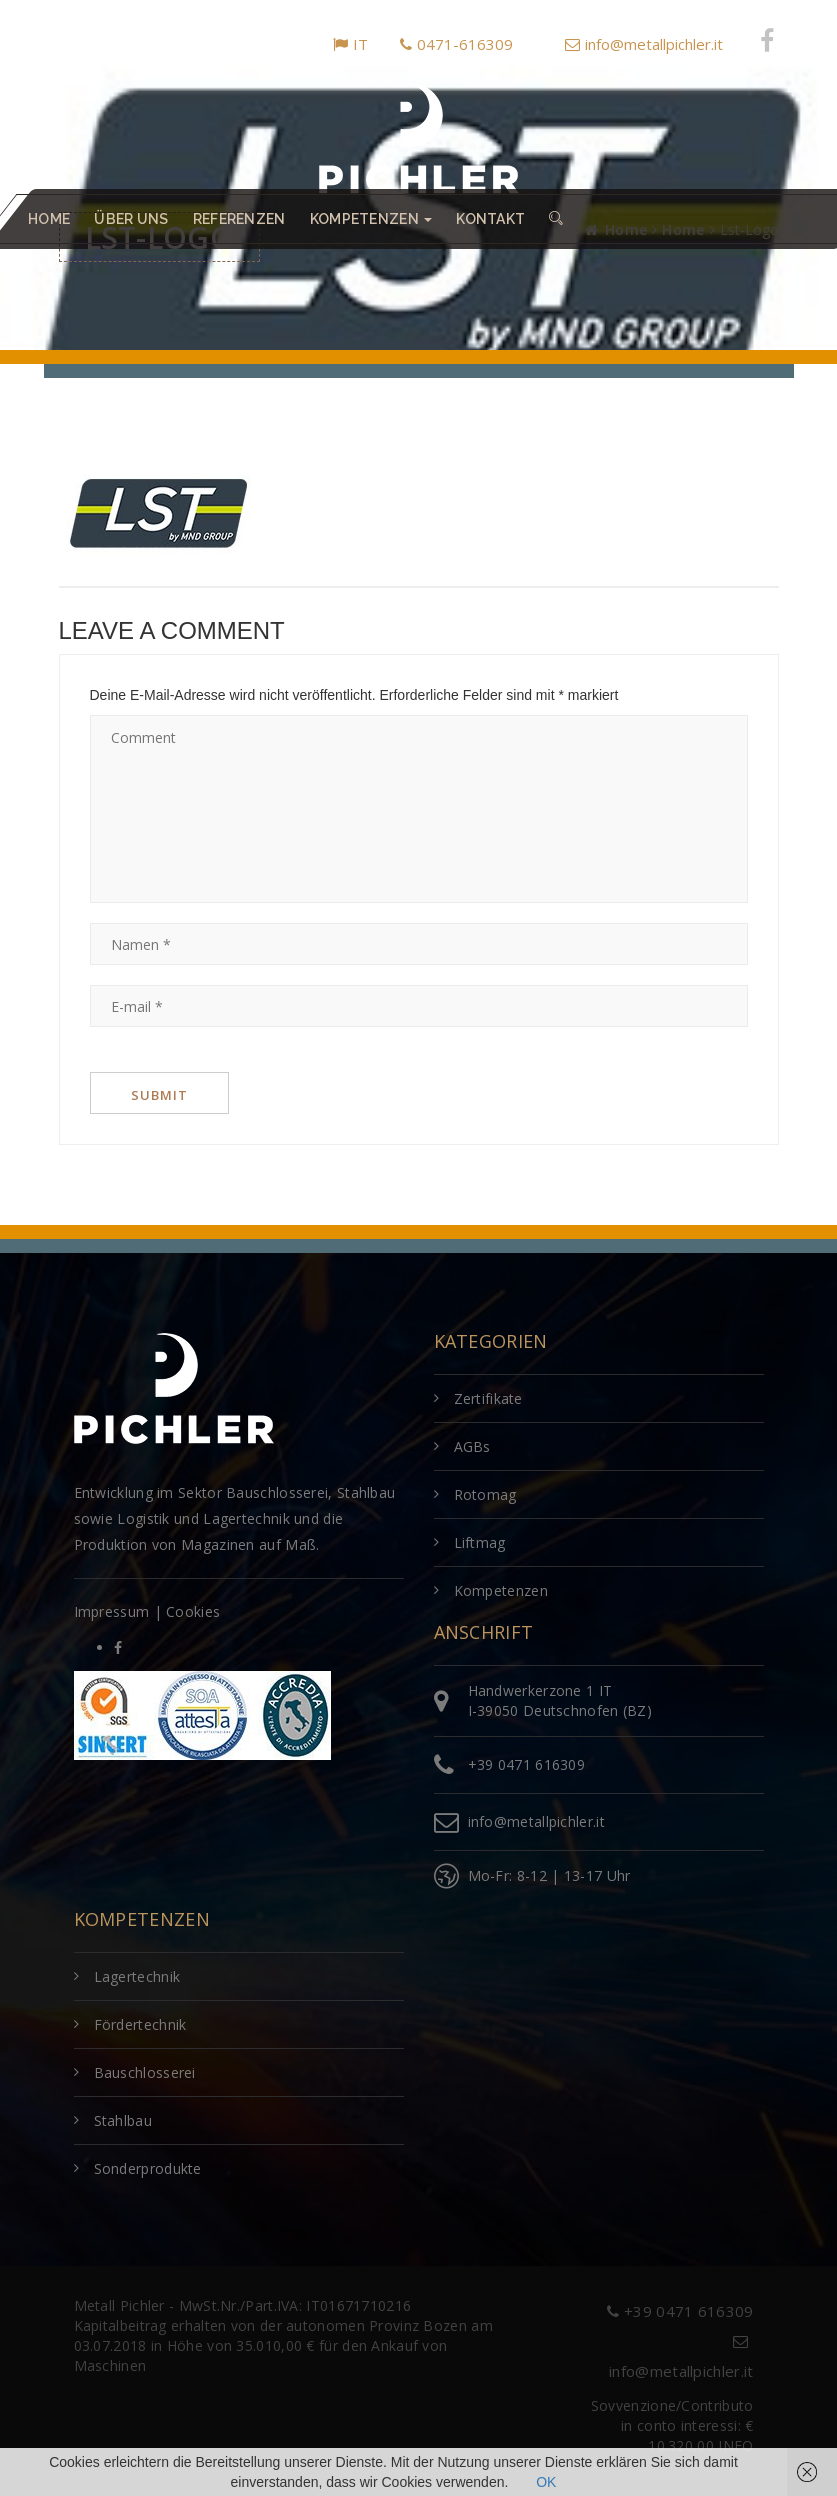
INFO (735, 2445)
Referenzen (239, 219)
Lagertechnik (137, 1976)
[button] (556, 219)
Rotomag (485, 1494)
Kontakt (490, 219)
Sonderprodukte (148, 2168)
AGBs (472, 1446)
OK (546, 2482)
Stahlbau (123, 2120)
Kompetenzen (501, 1590)
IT (350, 44)
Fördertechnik (140, 2024)
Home (49, 219)
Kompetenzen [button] (371, 219)
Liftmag (480, 1542)
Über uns (131, 219)
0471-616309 (456, 44)
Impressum (112, 1611)
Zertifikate (488, 1398)
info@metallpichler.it (644, 44)
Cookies (193, 1611)
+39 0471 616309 (527, 1764)
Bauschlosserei (145, 2072)
